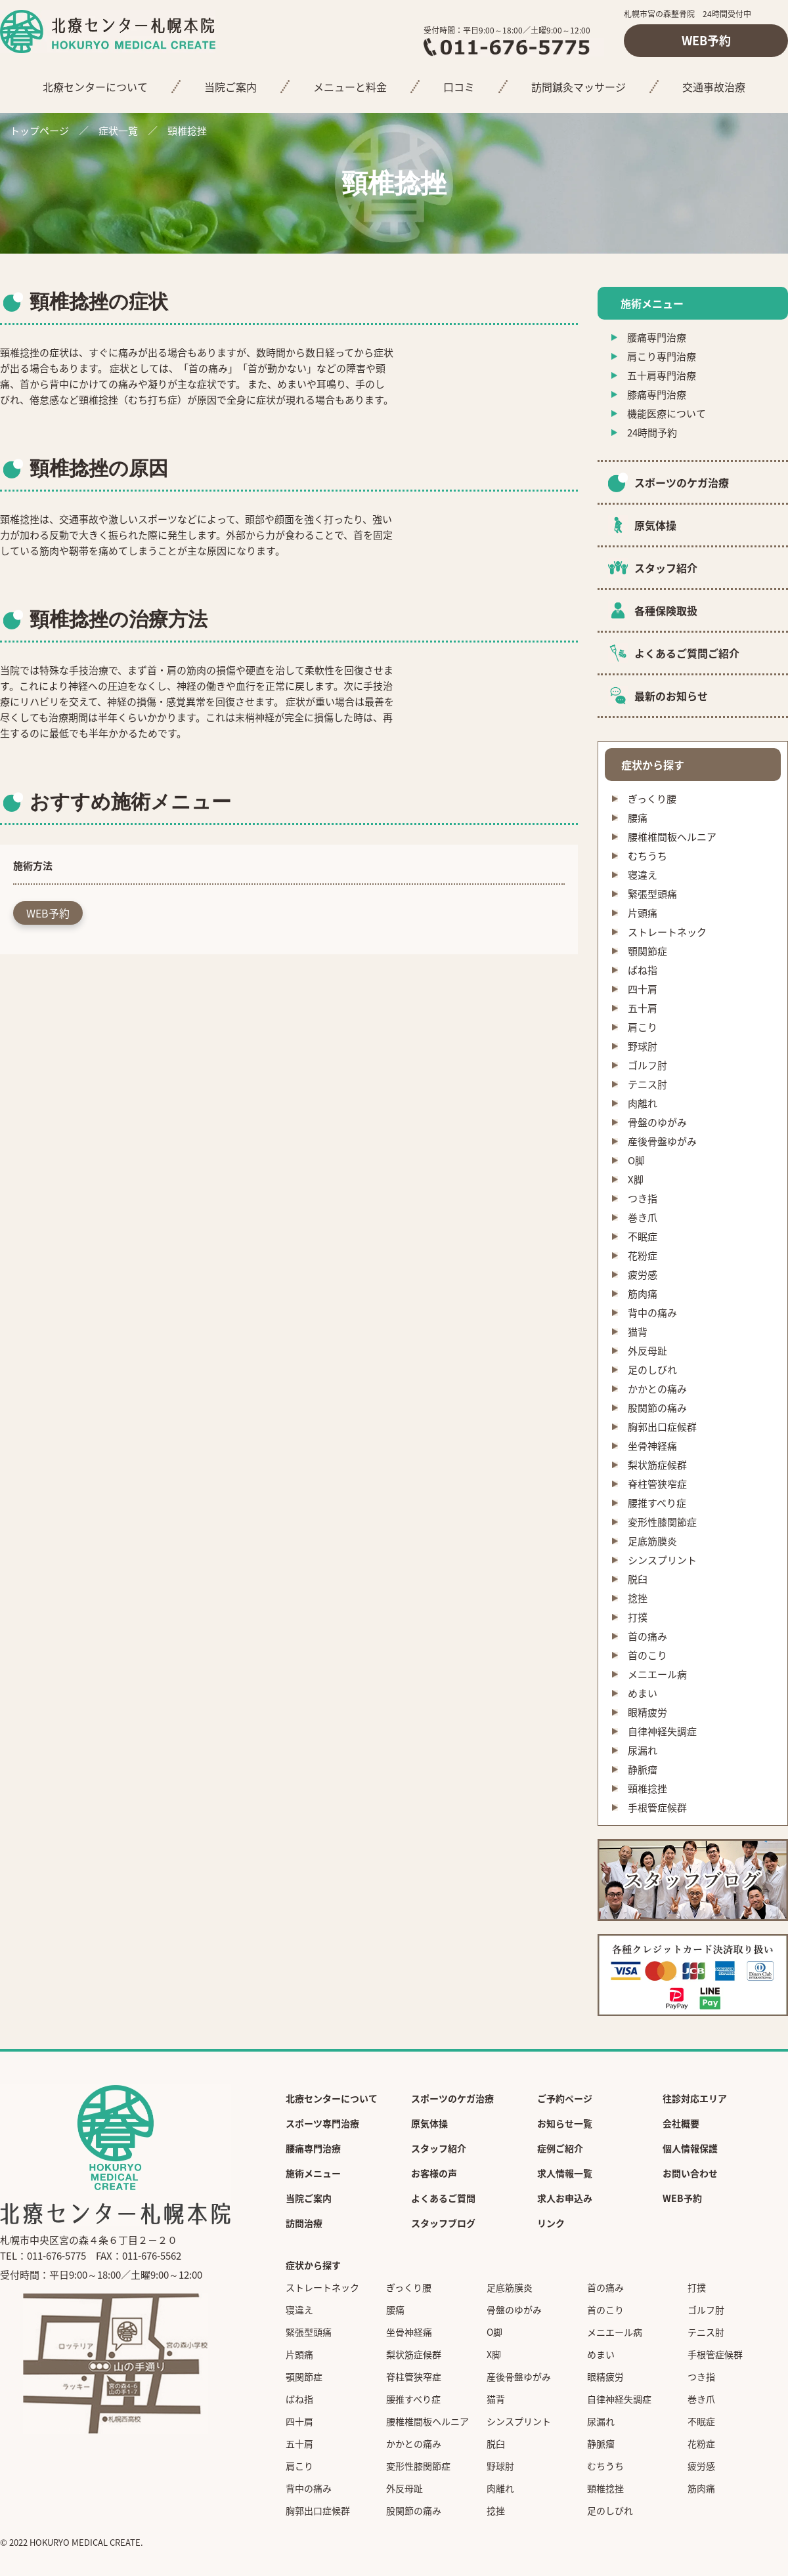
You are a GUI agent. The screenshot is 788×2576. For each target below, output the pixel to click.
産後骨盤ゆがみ (662, 1141)
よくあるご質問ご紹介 (686, 653)
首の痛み (647, 1636)
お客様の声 (434, 2173)
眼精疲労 (647, 1712)
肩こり (642, 1027)
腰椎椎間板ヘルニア (672, 837)
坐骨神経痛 (652, 1446)
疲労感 (642, 1274)
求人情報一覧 (564, 2173)
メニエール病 (657, 1674)
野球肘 (642, 1046)
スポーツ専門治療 (322, 2123)
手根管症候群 (657, 1807)
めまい (642, 1693)
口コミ (459, 86)
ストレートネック (667, 932)
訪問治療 (304, 2222)
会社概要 (681, 2123)
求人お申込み (564, 2198)
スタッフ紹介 (665, 568)
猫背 (637, 1331)
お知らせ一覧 (564, 2123)
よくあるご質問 (443, 2198)
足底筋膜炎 (652, 1541)
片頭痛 (642, 913)
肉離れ (642, 1103)
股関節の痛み (657, 1408)
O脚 (636, 1160)
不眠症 (642, 1236)
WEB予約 (706, 40)
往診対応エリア (695, 2098)
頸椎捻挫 (647, 1788)
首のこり (647, 1655)
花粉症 (642, 1255)
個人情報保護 (690, 2148)
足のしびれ (652, 1369)
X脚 (636, 1179)
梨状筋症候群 (657, 1465)
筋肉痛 (642, 1293)
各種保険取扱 (665, 610)
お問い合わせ (690, 2173)
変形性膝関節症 (662, 1522)
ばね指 (642, 970)
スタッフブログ (443, 2222)
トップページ (39, 130)
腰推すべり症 (657, 1503)
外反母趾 (647, 1350)
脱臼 (637, 1579)
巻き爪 (642, 1217)
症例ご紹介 (560, 2148)
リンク (551, 2222)
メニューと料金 (350, 86)
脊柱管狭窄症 (657, 1484)
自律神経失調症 (662, 1731)
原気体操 (655, 525)
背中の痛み (652, 1312)
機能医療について (666, 413)
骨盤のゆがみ (657, 1122)
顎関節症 (647, 951)
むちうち (647, 856)
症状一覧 (118, 130)
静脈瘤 (642, 1769)
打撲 (637, 1617)
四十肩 (642, 989)
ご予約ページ (564, 2098)
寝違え (642, 875)
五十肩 (642, 1008)
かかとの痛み (657, 1389)
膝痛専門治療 (656, 394)
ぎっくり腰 (652, 799)
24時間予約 (652, 432)
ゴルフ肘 (647, 1065)
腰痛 (637, 818)
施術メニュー (313, 2173)
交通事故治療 (713, 86)
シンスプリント (662, 1560)
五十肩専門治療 (661, 375)
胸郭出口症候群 (662, 1427)
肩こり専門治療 (661, 356)
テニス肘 (647, 1084)
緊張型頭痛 (652, 894)
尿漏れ (642, 1750)
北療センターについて (95, 86)
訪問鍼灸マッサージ (578, 86)
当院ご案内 (230, 86)
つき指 (642, 1198)
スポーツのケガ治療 (681, 482)
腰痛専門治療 (656, 337)
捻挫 (637, 1598)
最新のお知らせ (671, 696)
